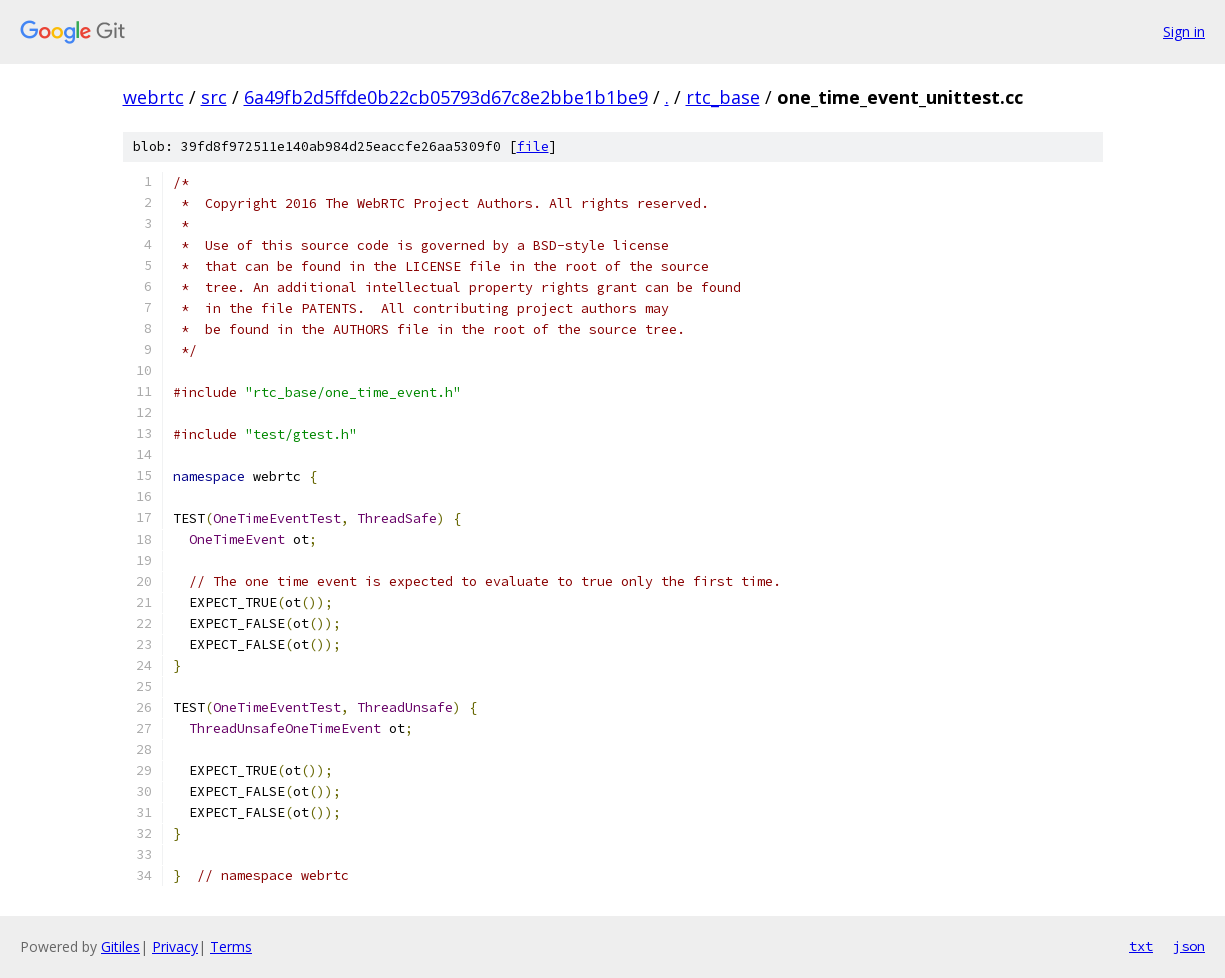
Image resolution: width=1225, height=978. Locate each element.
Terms (231, 946)
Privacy (175, 946)
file (533, 146)
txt (1141, 946)
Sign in (1184, 31)
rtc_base (723, 97)
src (214, 97)
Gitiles (120, 946)
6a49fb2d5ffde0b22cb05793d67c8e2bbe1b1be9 (446, 97)
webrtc (153, 97)
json (1189, 946)
